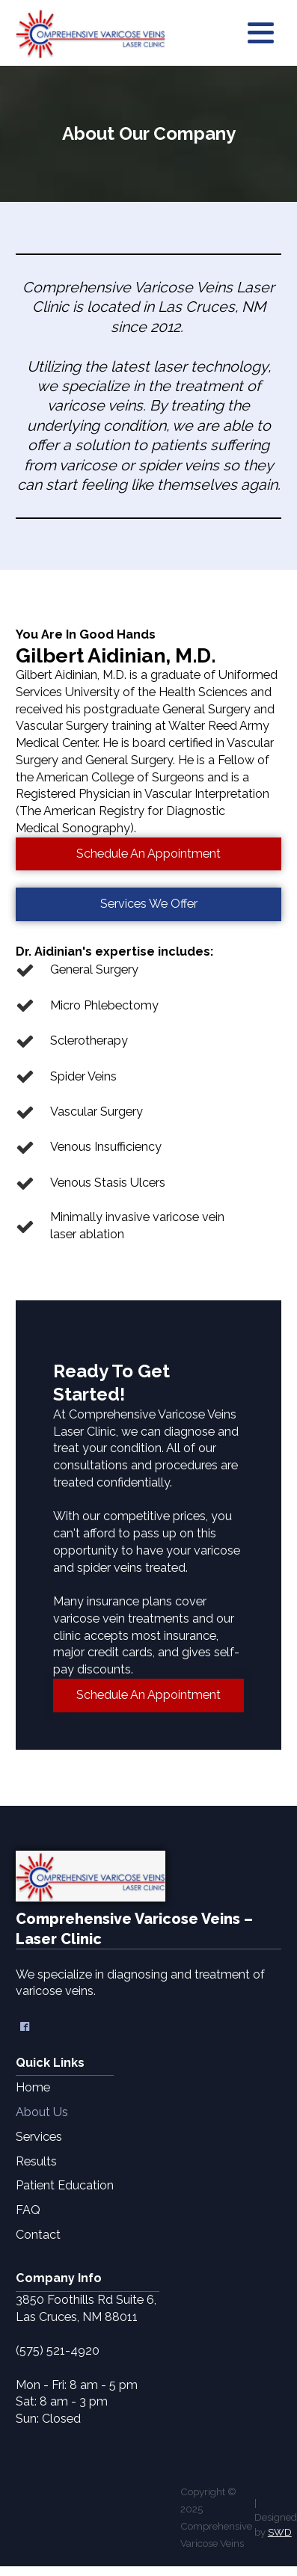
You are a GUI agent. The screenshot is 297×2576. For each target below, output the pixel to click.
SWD (280, 2532)
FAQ (28, 2210)
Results (36, 2161)
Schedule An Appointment (148, 853)
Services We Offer (149, 904)
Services (39, 2137)
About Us (42, 2112)
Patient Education (65, 2185)
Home (33, 2087)
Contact (38, 2235)
